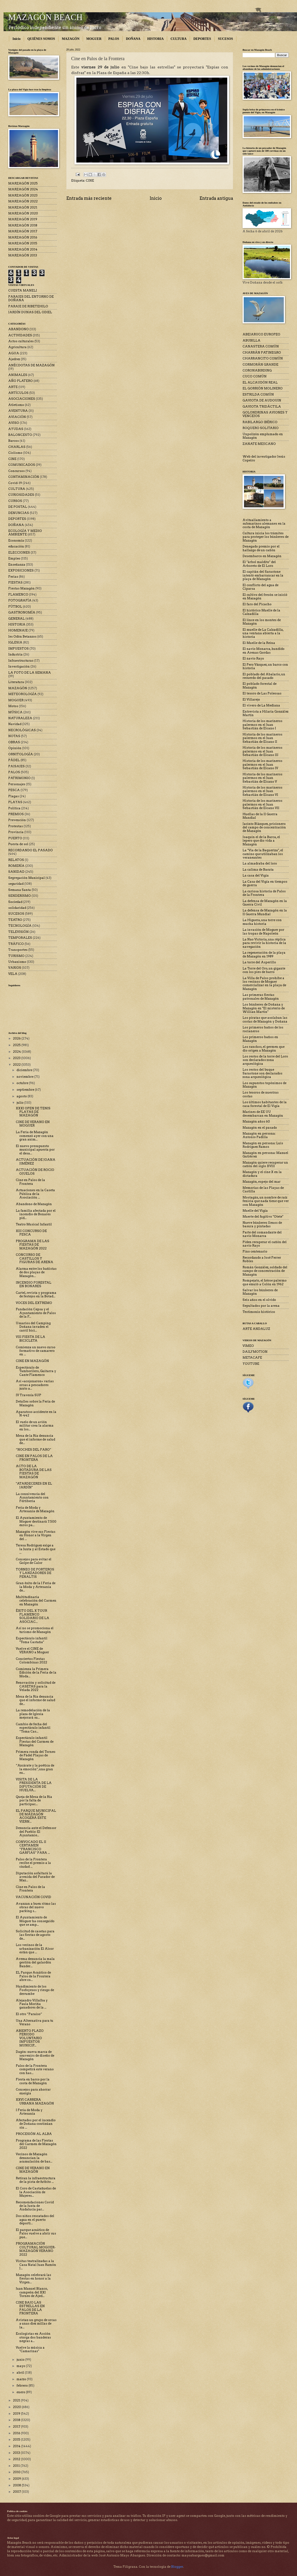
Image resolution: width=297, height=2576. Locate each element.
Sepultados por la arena (261, 1305)
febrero (22, 2385)
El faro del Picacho (257, 604)
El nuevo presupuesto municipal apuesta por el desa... (35, 1149)
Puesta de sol (18, 844)
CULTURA (178, 39)
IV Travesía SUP (28, 1395)
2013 (17, 2453)
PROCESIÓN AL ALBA (34, 2134)
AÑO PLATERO (20, 381)
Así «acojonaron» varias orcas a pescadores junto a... (35, 1384)
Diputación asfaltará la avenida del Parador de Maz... (35, 1876)
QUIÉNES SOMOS (41, 39)
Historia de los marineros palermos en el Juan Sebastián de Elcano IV (262, 764)
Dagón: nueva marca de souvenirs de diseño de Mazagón (35, 2055)
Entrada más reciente (89, 198)
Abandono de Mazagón (34, 1204)
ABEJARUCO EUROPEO (261, 334)
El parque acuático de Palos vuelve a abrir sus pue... (36, 2233)
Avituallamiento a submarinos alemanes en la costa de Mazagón (264, 523)
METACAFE (252, 1357)
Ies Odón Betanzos (22, 636)
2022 (17, 1064)
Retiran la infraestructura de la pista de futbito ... (35, 2180)
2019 (17, 2413)
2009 (17, 2478)
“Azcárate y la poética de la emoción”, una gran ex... (35, 1769)
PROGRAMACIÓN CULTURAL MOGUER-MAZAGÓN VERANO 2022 (36, 2249)
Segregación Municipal (26, 878)
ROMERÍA (16, 866)
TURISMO (16, 956)
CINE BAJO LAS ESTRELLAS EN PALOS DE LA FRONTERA (30, 2308)
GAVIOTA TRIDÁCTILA (262, 406)
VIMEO (248, 1346)
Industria (15, 654)
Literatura (16, 682)
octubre (22, 1083)
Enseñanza (16, 564)
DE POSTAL (17, 507)
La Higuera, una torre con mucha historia (262, 921)
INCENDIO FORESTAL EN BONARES (33, 1284)
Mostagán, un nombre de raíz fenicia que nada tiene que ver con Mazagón (266, 1201)
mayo (21, 2366)
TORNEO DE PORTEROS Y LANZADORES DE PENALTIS (35, 1573)
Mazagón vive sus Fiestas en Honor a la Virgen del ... (35, 1535)
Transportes (18, 950)
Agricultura (17, 347)
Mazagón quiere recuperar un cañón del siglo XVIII (265, 1164)
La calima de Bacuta (258, 869)
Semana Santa (19, 890)
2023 (17, 1058)
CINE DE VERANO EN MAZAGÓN (33, 2169)
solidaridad (17, 908)
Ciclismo (15, 453)
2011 (17, 2465)
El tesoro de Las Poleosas (262, 693)
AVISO (13, 423)
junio (20, 2359)
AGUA (13, 353)
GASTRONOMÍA (21, 612)
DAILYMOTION (255, 1351)
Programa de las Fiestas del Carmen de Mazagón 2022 (36, 2144)
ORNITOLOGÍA (20, 754)
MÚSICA (15, 712)
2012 (17, 2459)
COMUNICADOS (21, 465)
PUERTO (15, 838)
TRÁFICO (16, 944)
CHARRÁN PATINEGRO (262, 352)
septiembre (25, 1089)
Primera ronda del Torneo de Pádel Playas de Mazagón (35, 1755)
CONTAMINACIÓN (23, 477)
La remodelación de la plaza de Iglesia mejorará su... (33, 1713)
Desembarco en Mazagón (262, 556)
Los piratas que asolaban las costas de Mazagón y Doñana (265, 1019)
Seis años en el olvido (259, 1300)
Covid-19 (15, 483)
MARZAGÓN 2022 (23, 201)
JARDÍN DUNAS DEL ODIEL (30, 312)
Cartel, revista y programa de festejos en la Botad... (36, 1294)
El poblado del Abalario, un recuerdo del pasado (264, 676)
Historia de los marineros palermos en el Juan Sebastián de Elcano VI (262, 791)
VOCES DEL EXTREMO (34, 1303)
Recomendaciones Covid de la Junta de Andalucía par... (35, 2205)
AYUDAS (15, 429)
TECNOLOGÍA (20, 925)
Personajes (16, 784)
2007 (17, 2491)
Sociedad (15, 902)
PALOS (113, 39)
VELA (12, 974)
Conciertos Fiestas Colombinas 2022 (31, 1660)
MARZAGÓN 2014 (22, 249)
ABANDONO (18, 329)
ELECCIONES (19, 552)
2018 (17, 2420)
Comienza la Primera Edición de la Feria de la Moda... (36, 1672)
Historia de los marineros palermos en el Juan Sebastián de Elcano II (262, 738)
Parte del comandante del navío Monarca (262, 1234)
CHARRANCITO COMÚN (263, 358)
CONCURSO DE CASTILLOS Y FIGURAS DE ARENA (34, 1258)
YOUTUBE (251, 1363)
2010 (17, 2472)
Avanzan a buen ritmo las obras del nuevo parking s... (36, 1907)
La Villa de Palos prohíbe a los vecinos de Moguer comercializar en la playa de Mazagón (264, 983)
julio (20, 1102)
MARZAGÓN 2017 (22, 231)
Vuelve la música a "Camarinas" (30, 2349)
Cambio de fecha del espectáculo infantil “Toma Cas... (33, 1727)
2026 (17, 1038)
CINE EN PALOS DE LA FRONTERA (34, 1457)
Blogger (177, 2566)
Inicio (16, 39)
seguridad (16, 883)
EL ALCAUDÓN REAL (260, 382)
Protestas (15, 826)
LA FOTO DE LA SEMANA (29, 672)
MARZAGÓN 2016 (22, 237)
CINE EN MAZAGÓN (32, 1361)
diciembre (24, 1070)
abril (20, 2372)
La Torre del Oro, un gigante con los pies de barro (264, 970)
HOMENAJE (18, 630)
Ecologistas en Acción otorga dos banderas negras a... (33, 2337)
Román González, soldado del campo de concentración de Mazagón (265, 1270)
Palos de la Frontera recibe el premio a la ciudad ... (33, 1863)
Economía (16, 540)
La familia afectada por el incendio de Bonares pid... (36, 1214)
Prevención (17, 820)
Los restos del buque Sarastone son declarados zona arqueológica (262, 1073)
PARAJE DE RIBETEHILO (28, 306)
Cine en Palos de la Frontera (30, 1181)
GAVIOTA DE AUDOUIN (262, 400)
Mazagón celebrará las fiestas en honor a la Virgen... (33, 2278)
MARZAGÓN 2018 (22, 225)
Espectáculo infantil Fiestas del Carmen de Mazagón (35, 1741)
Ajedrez (14, 359)
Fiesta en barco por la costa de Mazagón (33, 2081)
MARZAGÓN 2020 (23, 213)
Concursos (16, 471)
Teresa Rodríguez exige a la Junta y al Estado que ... (35, 1549)
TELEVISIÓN (18, 932)
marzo (21, 2379)
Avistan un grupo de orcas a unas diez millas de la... (36, 2323)
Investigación (19, 666)
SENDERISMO (19, 896)
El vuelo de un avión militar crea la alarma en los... (35, 1425)
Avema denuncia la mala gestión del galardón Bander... (35, 1962)
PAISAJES (16, 766)
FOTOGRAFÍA (20, 600)
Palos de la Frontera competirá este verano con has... (35, 2069)
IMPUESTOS (18, 648)
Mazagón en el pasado (260, 1127)
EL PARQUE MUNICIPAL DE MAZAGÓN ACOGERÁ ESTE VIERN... (36, 1816)
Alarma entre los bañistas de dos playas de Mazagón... (36, 1272)
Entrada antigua (216, 198)
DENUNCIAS (18, 513)
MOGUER (94, 39)
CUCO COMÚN (255, 376)
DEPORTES (202, 39)
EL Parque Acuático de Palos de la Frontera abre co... (33, 1976)
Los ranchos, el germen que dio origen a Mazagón (264, 1048)
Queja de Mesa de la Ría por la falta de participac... (34, 1800)
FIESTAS (15, 582)
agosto (22, 1096)
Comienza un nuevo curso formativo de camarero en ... (35, 1350)
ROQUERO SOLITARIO (261, 428)
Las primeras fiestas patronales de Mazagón (261, 996)
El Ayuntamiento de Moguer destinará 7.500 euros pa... (36, 1521)
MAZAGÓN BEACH (45, 17)
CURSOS (15, 501)
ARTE (13, 387)
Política (14, 808)
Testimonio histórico (259, 1312)
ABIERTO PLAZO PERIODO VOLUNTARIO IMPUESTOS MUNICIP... (30, 2038)
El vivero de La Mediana (261, 705)
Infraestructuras (20, 660)
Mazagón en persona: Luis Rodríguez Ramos (263, 1144)
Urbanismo (17, 962)
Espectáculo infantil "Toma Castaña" (31, 1640)
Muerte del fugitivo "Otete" (263, 1216)
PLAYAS (15, 802)
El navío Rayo (253, 658)
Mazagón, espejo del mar (261, 1181)
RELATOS (16, 860)
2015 (17, 2439)
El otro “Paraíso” (29, 2014)
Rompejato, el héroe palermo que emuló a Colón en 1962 (265, 1282)
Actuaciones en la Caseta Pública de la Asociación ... (35, 1193)
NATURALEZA (20, 718)
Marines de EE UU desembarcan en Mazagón (263, 1113)
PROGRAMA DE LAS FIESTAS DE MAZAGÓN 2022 (32, 1244)
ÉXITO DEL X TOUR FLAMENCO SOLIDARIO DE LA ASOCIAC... (32, 1616)
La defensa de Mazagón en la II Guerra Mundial (265, 912)
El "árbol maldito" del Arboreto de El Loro (259, 563)
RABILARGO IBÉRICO (260, 422)
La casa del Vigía (256, 875)
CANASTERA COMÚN (261, 346)
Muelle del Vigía (255, 1210)
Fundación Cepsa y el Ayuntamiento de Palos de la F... (36, 1312)
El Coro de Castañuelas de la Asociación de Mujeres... (36, 2192)
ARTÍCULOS (18, 393)
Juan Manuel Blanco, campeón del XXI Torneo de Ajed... (32, 2292)
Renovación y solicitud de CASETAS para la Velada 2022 (35, 1686)
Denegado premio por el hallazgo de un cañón (261, 548)
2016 (17, 2433)
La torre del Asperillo (259, 962)
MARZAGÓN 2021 (22, 207)
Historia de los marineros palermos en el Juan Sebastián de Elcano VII (262, 804)
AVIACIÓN (17, 417)
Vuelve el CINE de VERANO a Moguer (32, 1650)
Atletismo (16, 405)
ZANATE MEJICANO (259, 444)
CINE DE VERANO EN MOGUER (33, 1123)
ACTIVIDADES (20, 335)
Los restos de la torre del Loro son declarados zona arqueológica (265, 1060)
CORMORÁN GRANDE (260, 364)
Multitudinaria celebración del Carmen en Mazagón (36, 1600)
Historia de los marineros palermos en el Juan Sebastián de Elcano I (262, 724)
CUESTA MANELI (22, 290)
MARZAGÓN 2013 (22, 255)
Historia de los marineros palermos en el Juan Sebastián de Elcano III (262, 751)
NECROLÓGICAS (22, 730)
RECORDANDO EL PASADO (30, 850)
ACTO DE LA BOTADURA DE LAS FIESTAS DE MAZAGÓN (34, 1471)
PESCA (14, 790)
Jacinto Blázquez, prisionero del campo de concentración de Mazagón (264, 827)
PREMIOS (16, 814)
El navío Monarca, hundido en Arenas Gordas (264, 650)
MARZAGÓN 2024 (23, 189)
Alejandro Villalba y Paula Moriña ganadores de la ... (32, 2004)
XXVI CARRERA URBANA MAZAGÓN (35, 2101)
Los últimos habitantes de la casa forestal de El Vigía (265, 1103)
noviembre (25, 1076)
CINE (90, 180)
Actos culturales (21, 341)
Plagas (13, 796)
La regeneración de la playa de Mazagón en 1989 (264, 954)
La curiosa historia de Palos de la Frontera (264, 893)
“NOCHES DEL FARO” (33, 1449)
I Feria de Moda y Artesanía (29, 2111)
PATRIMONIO (19, 778)
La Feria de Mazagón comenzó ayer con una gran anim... (35, 1135)
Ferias (13, 576)
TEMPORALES (20, 937)
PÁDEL (14, 760)
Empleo (14, 558)
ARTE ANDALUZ (256, 1329)
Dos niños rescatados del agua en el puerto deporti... (35, 2219)
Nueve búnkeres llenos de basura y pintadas (262, 1224)
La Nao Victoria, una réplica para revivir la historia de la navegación (264, 943)
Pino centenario (255, 1251)
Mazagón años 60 (256, 1121)
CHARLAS (16, 447)
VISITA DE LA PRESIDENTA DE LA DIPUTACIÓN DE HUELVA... (34, 1785)
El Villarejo (251, 699)
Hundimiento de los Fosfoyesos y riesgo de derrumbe (35, 1990)
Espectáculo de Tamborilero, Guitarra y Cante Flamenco (36, 1371)
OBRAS (14, 742)
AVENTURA (18, 411)
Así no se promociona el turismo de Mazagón (35, 1629)
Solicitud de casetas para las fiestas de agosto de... (35, 1934)
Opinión (14, 748)
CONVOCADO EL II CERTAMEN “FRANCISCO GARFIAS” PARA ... (33, 1847)
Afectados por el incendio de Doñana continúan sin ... (36, 2123)
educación (16, 546)
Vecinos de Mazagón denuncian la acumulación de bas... (34, 2157)
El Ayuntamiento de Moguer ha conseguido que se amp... (35, 1921)
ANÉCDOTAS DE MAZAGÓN (31, 365)
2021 (17, 2400)
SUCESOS (225, 39)
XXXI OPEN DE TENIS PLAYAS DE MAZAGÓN (33, 1111)
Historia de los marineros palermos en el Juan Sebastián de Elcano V (262, 777)
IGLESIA (15, 642)
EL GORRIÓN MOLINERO (263, 388)
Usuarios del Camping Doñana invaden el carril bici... (33, 1326)
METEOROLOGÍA (22, 694)
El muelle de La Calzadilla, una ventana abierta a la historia (263, 633)
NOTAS (14, 736)
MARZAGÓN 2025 (23, 183)
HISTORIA (155, 39)
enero (21, 2392)
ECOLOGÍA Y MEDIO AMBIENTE (25, 532)
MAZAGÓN (70, 39)
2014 (17, 2446)
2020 (17, 2407)
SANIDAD (16, 871)
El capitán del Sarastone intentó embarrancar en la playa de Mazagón (263, 575)
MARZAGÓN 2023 (22, 195)
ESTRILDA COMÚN (258, 394)
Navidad (14, 724)
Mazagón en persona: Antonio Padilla (259, 1135)
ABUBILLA (251, 340)
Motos (13, 706)
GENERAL (16, 618)
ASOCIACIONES (21, 399)
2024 (17, 1051)
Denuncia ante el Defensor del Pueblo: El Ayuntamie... (36, 1831)
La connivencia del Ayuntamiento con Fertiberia (32, 1497)
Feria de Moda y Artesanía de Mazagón (35, 1509)
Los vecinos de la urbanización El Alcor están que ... (35, 1948)
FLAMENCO (18, 594)
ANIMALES (17, 375)
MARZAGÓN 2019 (22, 219)
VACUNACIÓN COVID (33, 1897)
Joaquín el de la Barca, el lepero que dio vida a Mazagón (261, 840)
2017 (17, 2426)
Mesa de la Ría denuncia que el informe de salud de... (35, 1439)
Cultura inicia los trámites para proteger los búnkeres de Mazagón (266, 536)
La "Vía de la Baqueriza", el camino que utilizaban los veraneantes (263, 853)
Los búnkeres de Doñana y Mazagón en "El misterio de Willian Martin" (264, 1008)
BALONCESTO (20, 435)
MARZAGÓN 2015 (22, 243)
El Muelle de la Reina (259, 643)
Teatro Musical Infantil (34, 1224)
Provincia (16, 832)
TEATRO (15, 920)
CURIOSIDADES (21, 495)
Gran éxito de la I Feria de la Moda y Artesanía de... (35, 1586)
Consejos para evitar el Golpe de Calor (33, 1561)
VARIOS (14, 967)
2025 (17, 1045)
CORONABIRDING (257, 370)
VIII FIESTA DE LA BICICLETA (30, 1338)
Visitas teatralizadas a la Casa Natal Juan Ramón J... (36, 2264)
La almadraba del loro (260, 863)
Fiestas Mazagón (21, 588)
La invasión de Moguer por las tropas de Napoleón (263, 931)
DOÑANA (133, 39)
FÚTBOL (15, 606)
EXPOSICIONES (21, 570)
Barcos (13, 441)
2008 (17, 2485)
